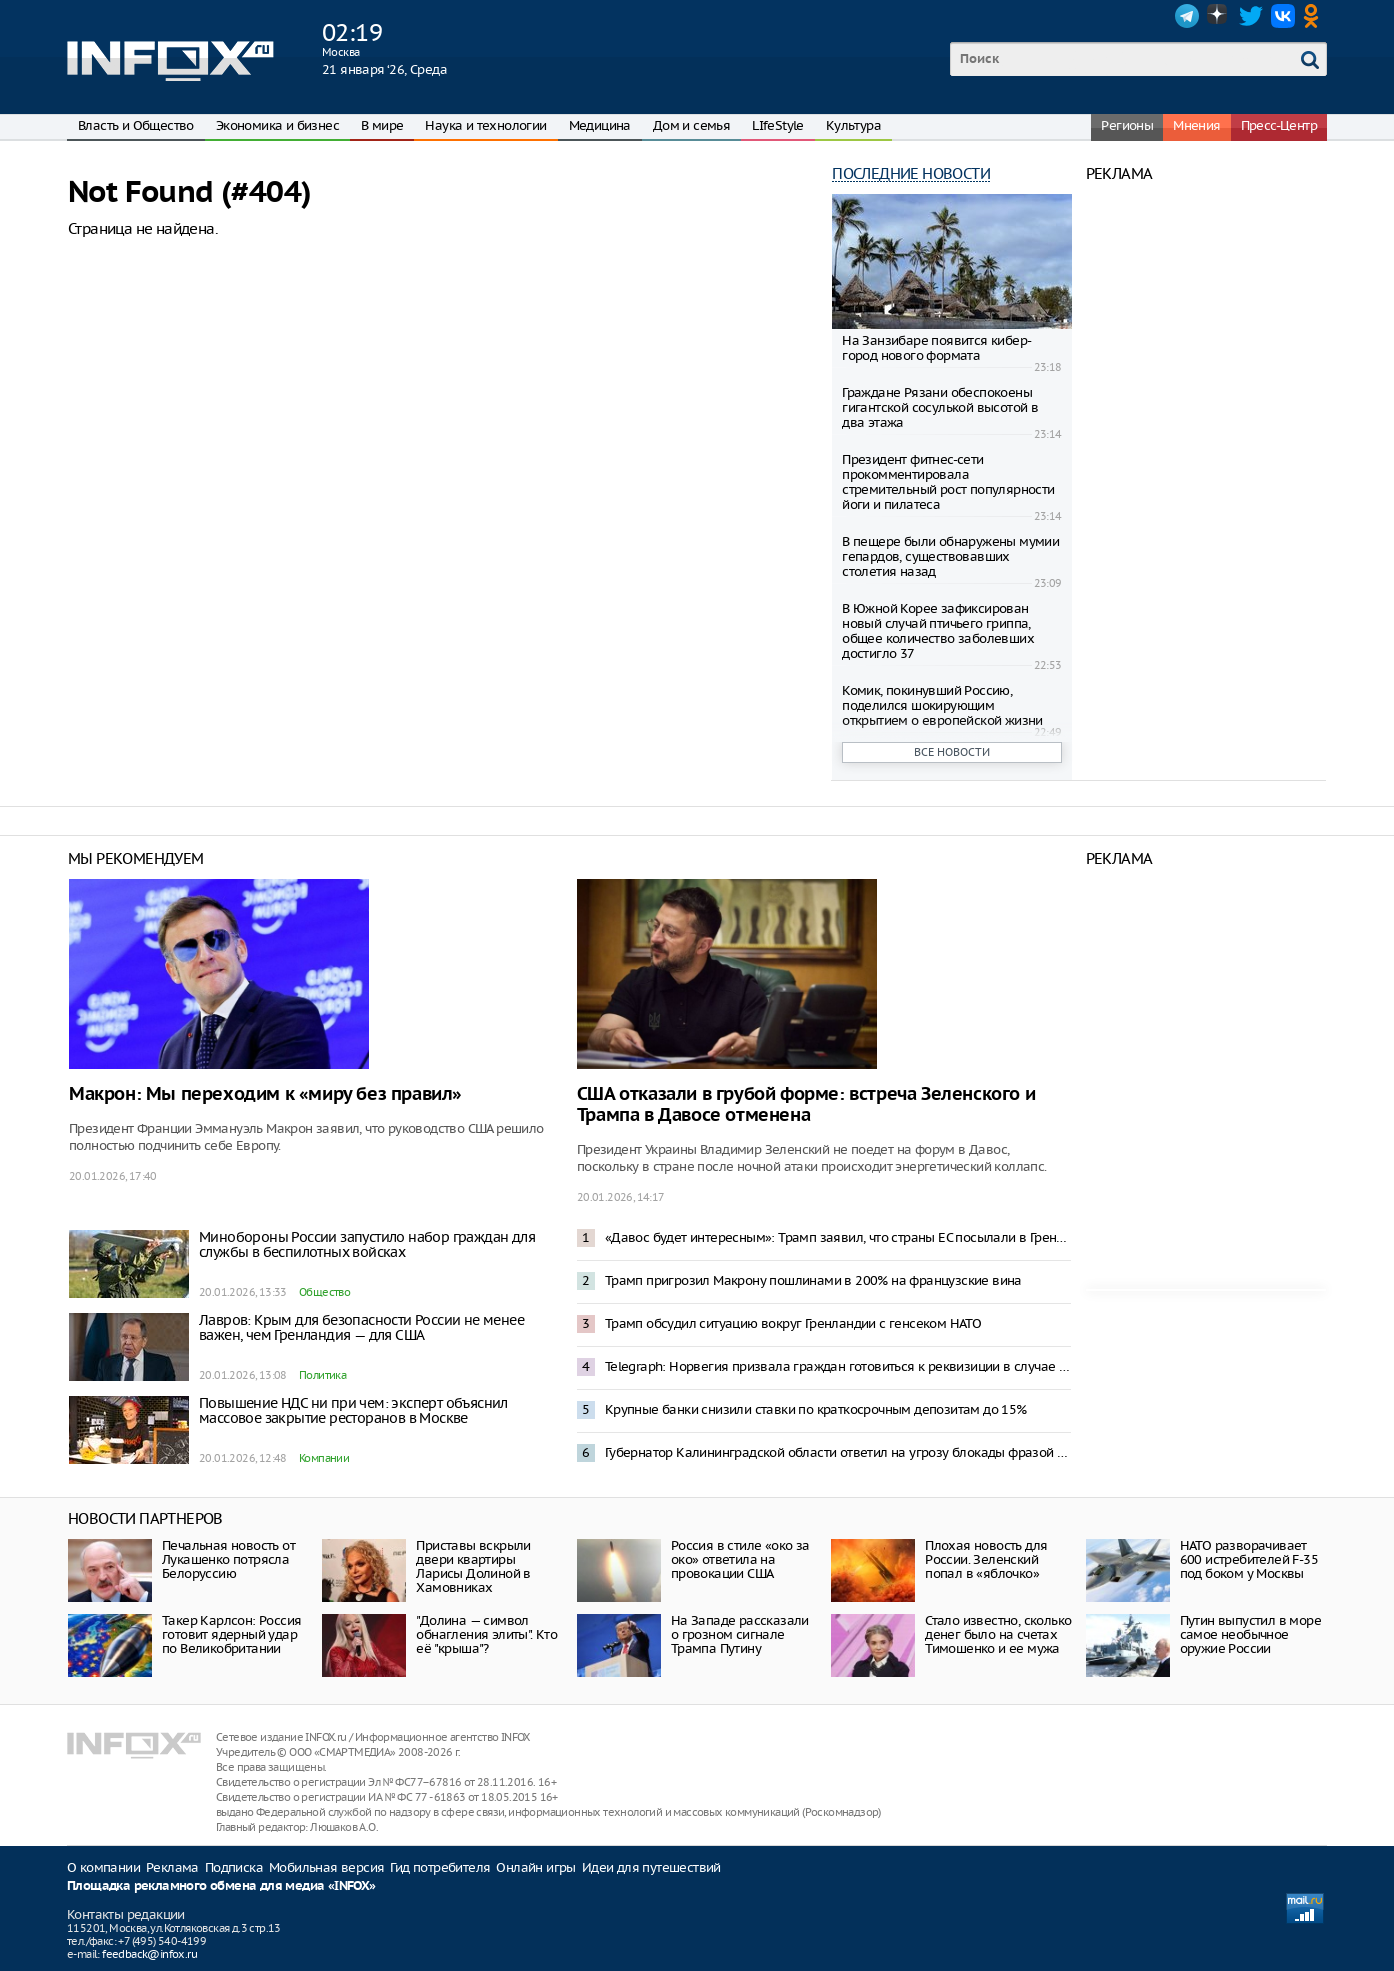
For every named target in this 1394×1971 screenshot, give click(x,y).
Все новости (952, 752)
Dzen (1219, 16)
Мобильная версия (326, 1867)
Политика (322, 1375)
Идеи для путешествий (651, 1867)
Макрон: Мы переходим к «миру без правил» (265, 1094)
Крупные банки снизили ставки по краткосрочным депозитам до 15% (816, 1409)
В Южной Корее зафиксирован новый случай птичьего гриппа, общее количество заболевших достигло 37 (938, 631)
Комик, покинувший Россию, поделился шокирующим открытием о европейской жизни (942, 705)
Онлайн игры (535, 1867)
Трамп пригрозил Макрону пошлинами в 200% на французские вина (813, 1280)
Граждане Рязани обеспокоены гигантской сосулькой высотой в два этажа (940, 407)
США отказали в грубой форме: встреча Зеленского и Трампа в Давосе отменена (806, 1105)
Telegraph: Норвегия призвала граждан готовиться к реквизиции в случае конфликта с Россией (838, 1366)
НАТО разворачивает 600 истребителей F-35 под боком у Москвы (1249, 1559)
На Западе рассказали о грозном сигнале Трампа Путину (740, 1634)
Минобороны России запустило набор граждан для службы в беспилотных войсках (367, 1244)
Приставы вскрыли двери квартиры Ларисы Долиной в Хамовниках (473, 1566)
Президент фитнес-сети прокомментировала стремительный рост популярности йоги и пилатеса (948, 482)
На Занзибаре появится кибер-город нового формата (936, 348)
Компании (324, 1458)
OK (1315, 16)
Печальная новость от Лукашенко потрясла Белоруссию (228, 1559)
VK (1283, 16)
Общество (324, 1292)
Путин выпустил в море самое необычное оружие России (1250, 1634)
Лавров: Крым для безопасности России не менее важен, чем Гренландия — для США (361, 1327)
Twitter (1251, 16)
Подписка (234, 1867)
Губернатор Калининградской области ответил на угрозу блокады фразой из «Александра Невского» (838, 1452)
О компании (103, 1867)
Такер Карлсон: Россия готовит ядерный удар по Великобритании (231, 1634)
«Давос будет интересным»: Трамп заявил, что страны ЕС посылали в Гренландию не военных (838, 1237)
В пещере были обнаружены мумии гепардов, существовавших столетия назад (950, 556)
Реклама (172, 1867)
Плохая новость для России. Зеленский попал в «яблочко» (986, 1559)
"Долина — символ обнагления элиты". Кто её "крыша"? (486, 1634)
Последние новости (911, 173)
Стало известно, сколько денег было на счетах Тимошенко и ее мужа (998, 1634)
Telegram (1187, 16)
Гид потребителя (440, 1867)
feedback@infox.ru (149, 1954)
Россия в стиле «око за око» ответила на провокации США (740, 1559)
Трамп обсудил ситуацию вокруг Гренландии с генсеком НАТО (793, 1323)
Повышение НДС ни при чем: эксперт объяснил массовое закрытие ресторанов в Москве (353, 1410)
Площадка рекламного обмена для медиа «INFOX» (221, 1886)
